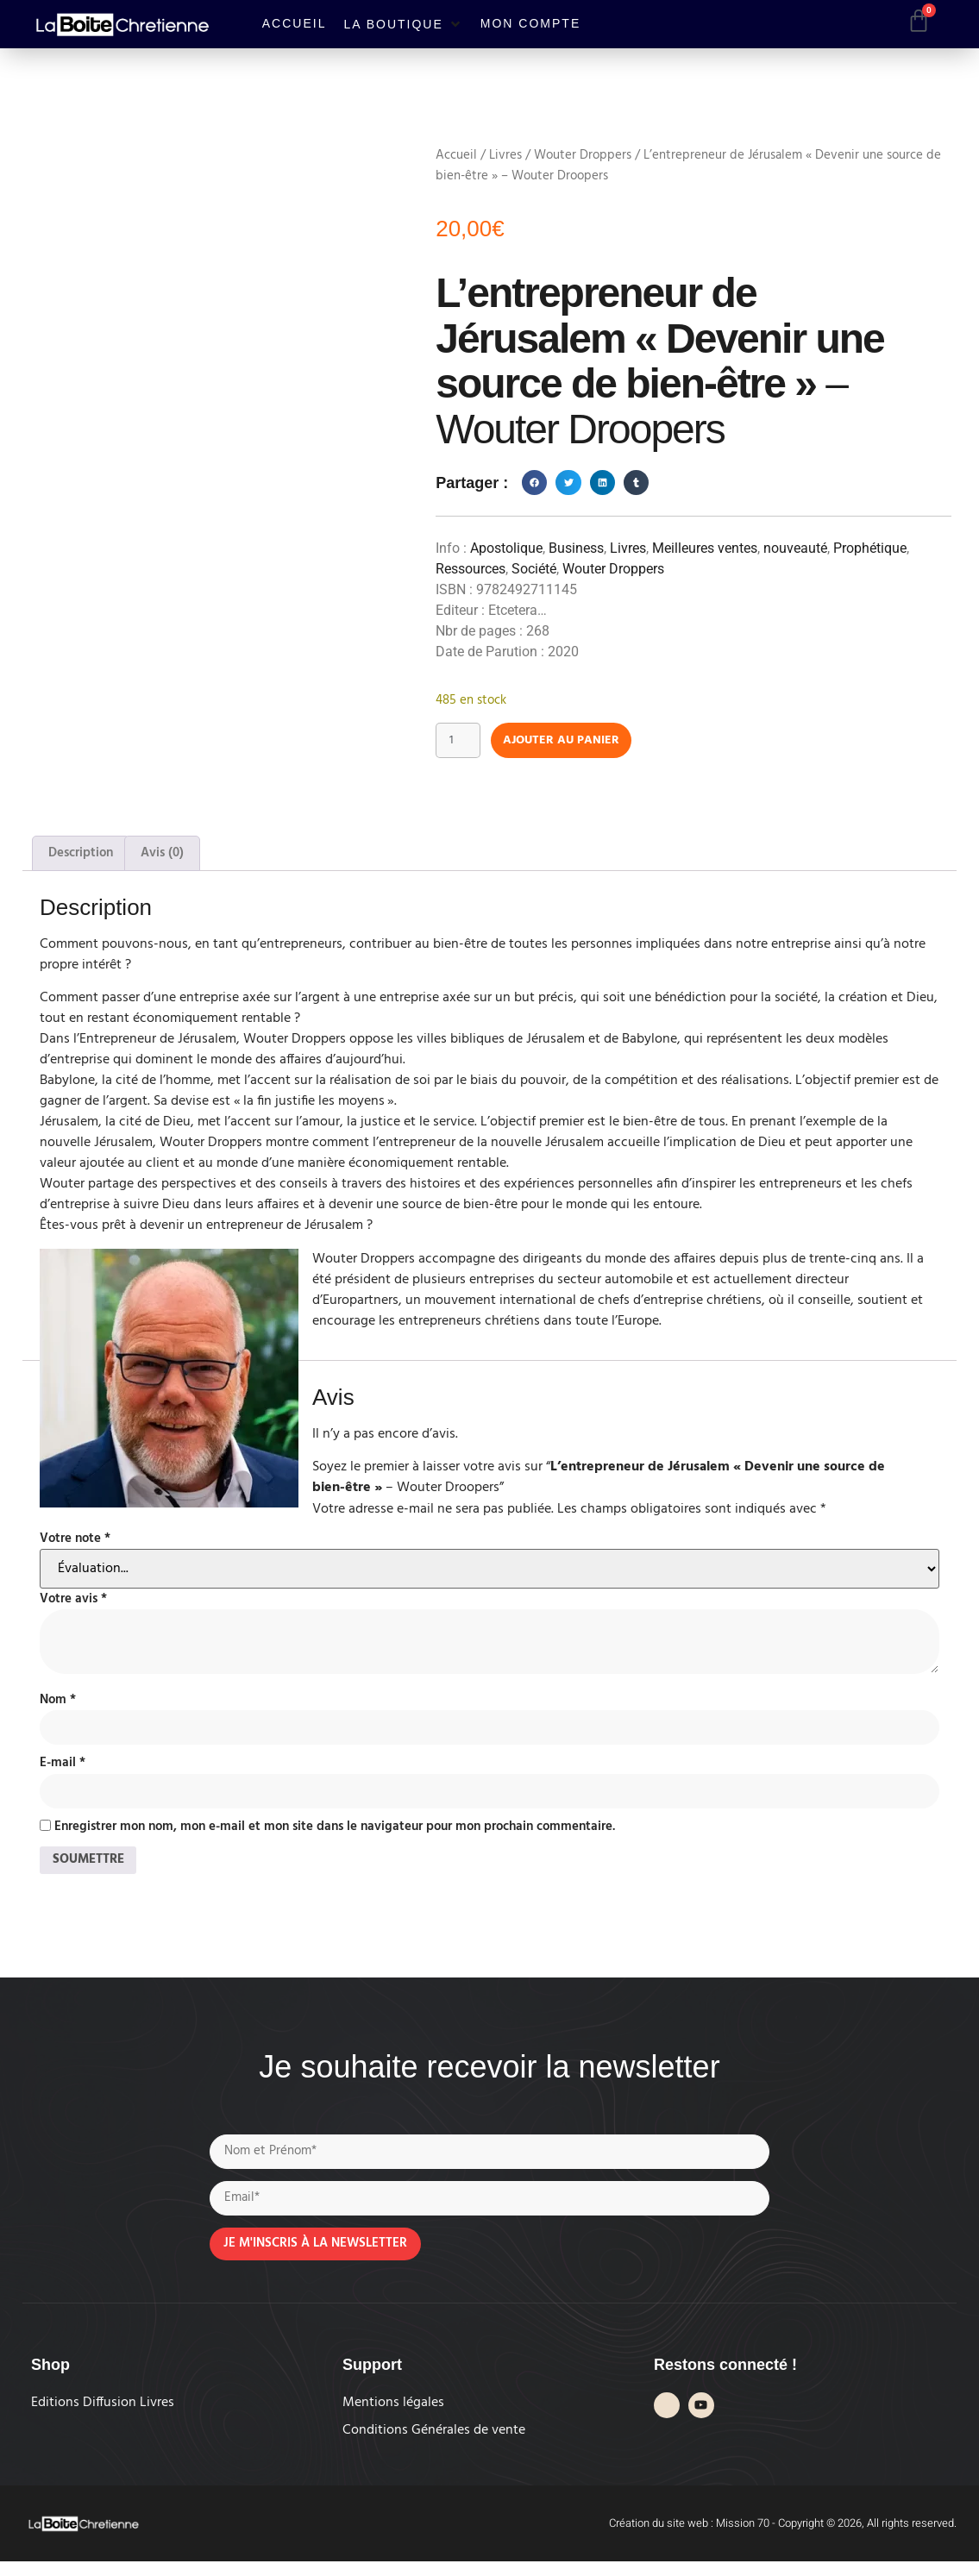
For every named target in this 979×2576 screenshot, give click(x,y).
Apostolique (506, 548)
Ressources (470, 569)
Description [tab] (80, 855)
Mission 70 (742, 2538)
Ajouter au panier (576, 741)
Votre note (75, 1541)
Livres (505, 155)
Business (576, 548)
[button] (403, 24)
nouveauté (795, 548)
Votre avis (73, 1601)
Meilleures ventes (704, 548)
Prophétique (870, 548)
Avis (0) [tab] (162, 855)
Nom (58, 1702)
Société (533, 569)
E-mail (62, 1768)
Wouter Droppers (582, 155)
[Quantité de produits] (461, 742)
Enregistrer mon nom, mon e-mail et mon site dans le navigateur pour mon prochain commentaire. (334, 1833)
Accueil (456, 155)
